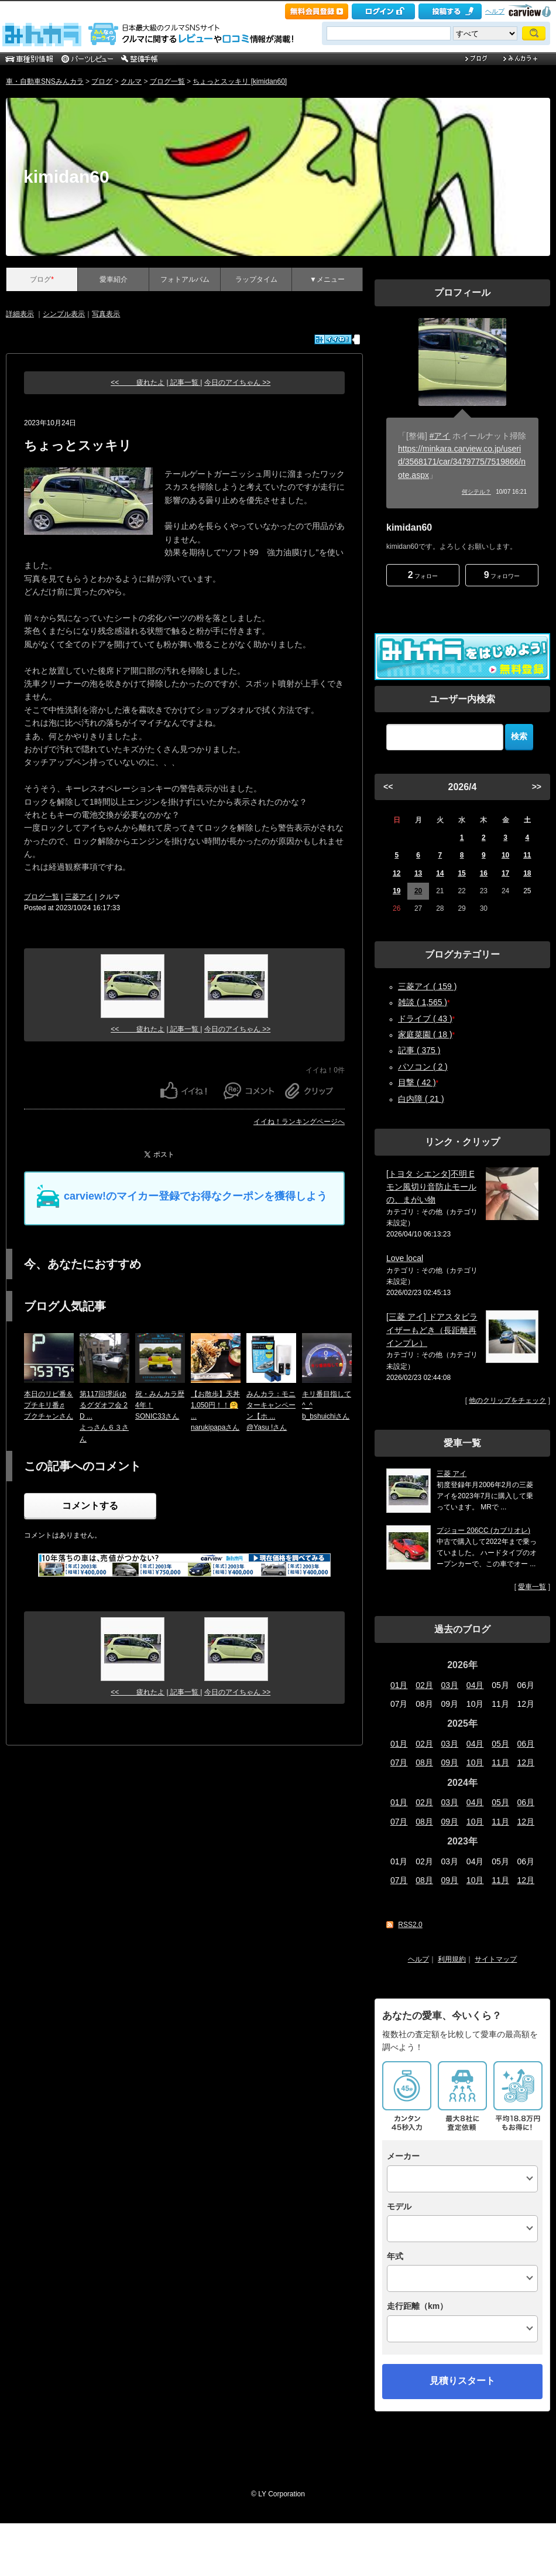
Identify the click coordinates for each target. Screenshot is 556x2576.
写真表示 (106, 314)
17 (505, 873)
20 (418, 891)
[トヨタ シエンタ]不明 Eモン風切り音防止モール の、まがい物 (431, 1187)
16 (484, 873)
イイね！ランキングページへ (299, 1122)
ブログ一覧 (167, 81)
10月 (475, 1762)
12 (396, 873)
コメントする (90, 1506)
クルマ (131, 81)
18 (527, 873)
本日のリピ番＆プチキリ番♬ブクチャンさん (48, 1405)
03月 (450, 1685)
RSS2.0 (410, 1925)
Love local (404, 1258)
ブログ (101, 81)
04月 (475, 1685)
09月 (450, 1762)
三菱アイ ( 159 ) (427, 986)
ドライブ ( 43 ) (425, 1018)
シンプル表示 (64, 314)
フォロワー (502, 575)
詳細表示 (20, 314)
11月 (500, 1762)
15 (461, 873)
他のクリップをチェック (507, 1400)
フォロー (423, 575)
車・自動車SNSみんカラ (45, 81)
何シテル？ (476, 491)
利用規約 (452, 1959)
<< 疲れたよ (137, 382)
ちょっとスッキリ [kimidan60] (240, 81)
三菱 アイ (451, 1474)
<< (388, 786)
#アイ (440, 435)
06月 (526, 1743)
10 (505, 855)
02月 (424, 1685)
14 (440, 873)
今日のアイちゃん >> (237, 382)
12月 (526, 1762)
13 (418, 873)
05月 (500, 1743)
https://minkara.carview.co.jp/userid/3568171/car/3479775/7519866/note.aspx (462, 462)
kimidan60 (66, 176)
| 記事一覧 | (185, 382)
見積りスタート (462, 2381)
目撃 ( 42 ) (417, 1082)
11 (527, 855)
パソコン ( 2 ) (423, 1066)
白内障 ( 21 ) (421, 1098)
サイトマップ (496, 1959)
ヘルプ (494, 11)
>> (536, 786)
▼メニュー (327, 279)
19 (396, 891)
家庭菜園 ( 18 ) (425, 1034)
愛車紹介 (113, 279)
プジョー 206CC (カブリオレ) (483, 1530)
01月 (399, 1685)
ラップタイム (256, 279)
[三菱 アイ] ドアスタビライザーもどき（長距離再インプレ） (432, 1330)
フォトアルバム (185, 279)
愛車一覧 (532, 1587)
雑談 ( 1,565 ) (422, 1002)
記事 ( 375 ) (419, 1050)
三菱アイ (79, 897)
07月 (399, 1762)
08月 (424, 1762)
